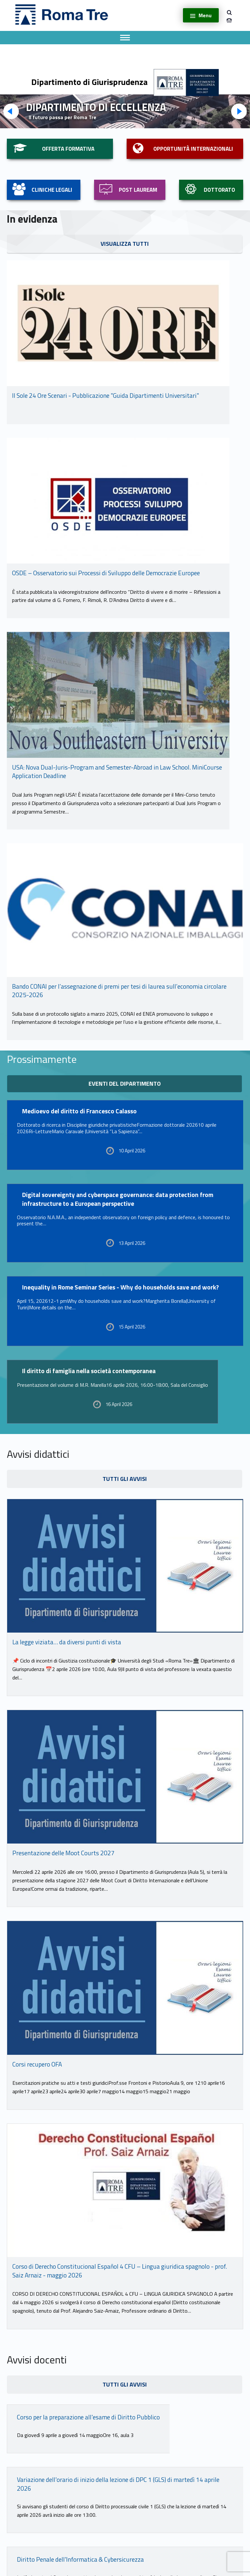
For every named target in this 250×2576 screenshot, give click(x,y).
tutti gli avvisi (125, 1478)
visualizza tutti (125, 243)
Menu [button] (205, 15)
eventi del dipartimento (125, 1083)
